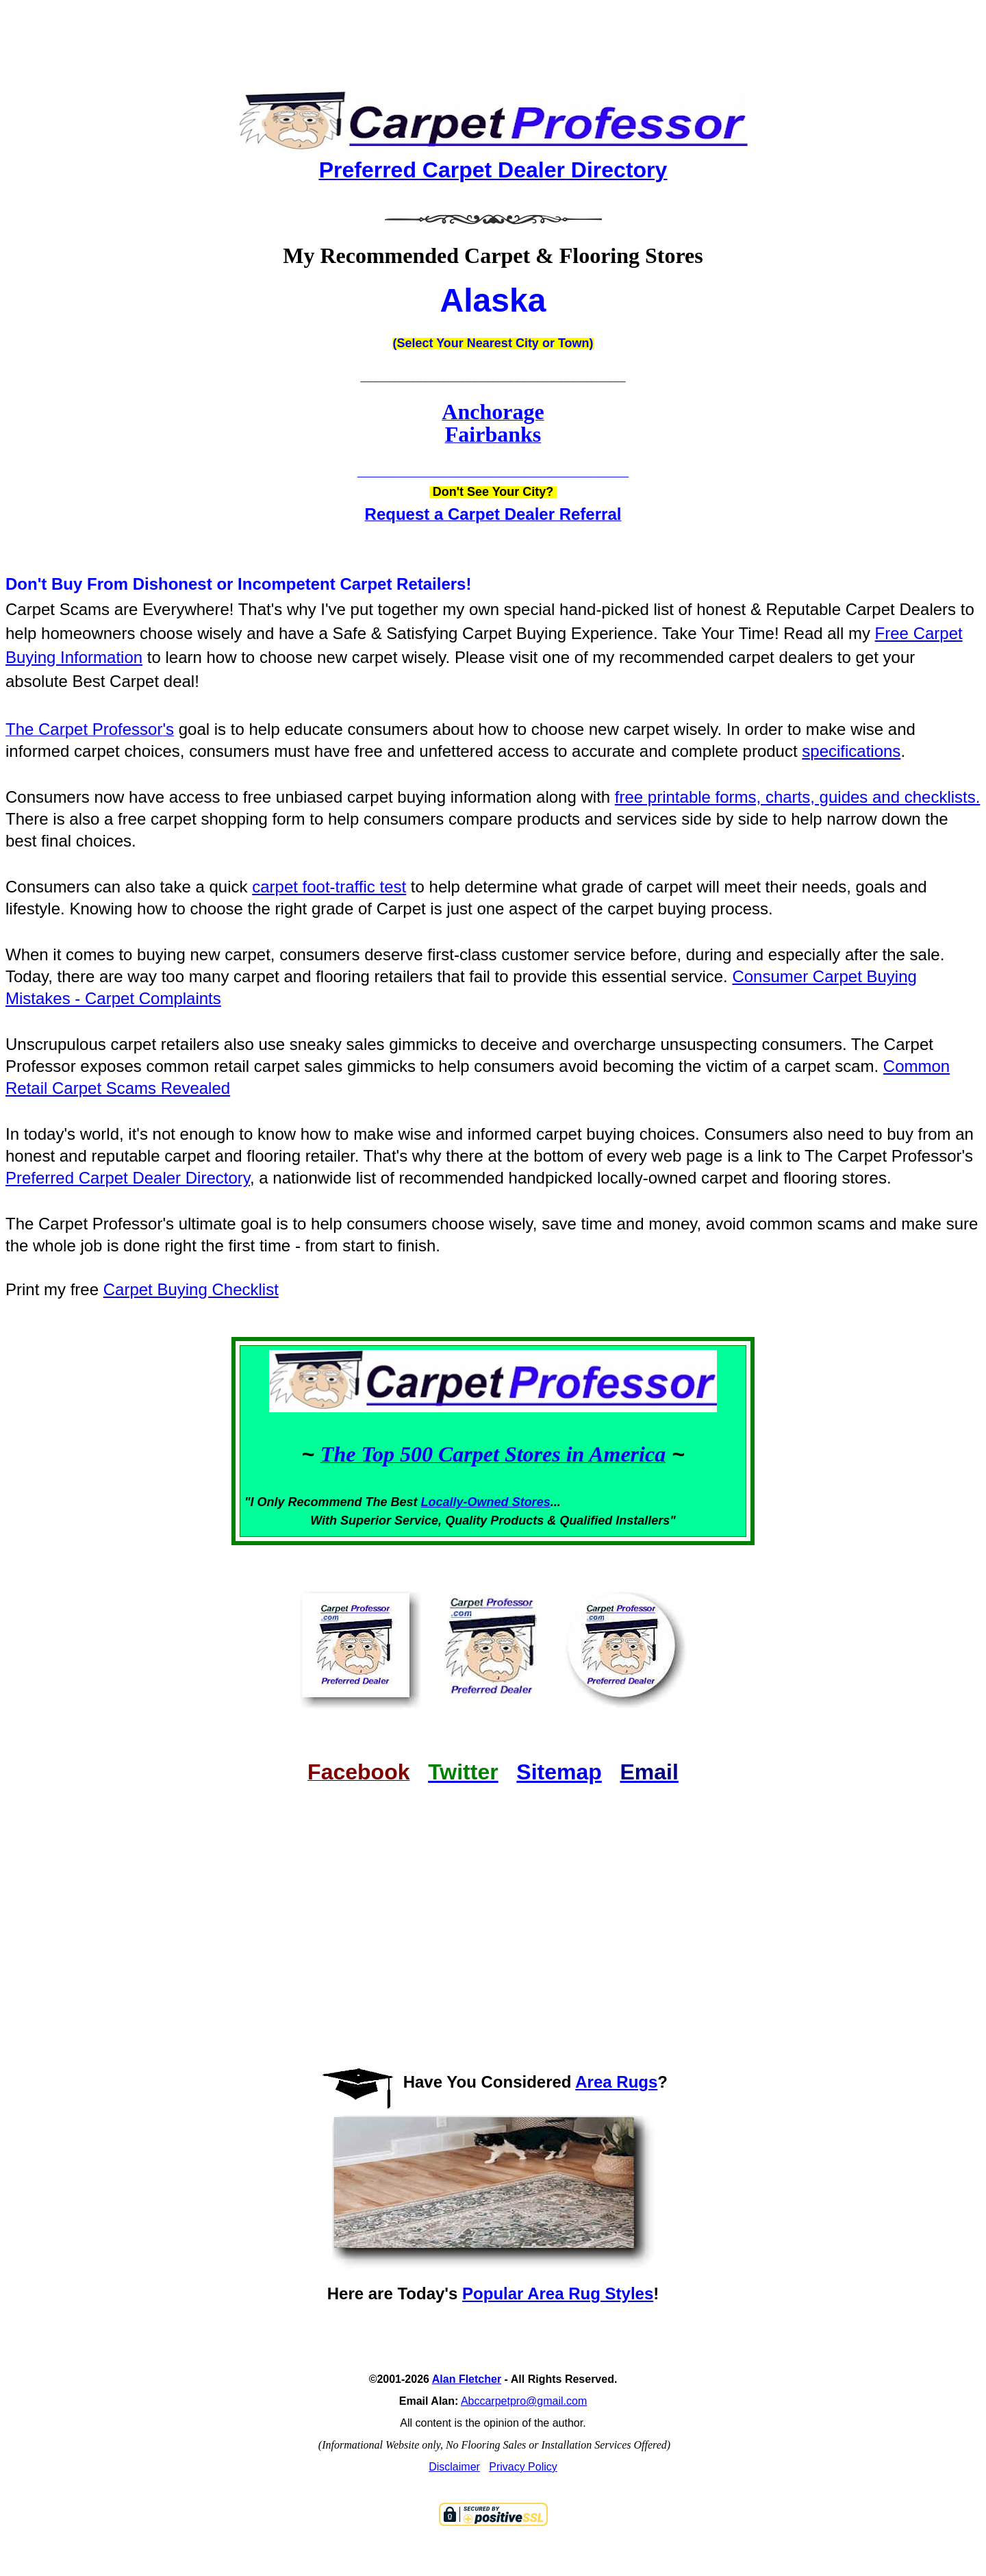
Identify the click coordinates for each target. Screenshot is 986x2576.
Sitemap (558, 1772)
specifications (851, 751)
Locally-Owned (466, 1502)
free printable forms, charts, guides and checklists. (798, 797)
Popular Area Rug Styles (557, 2293)
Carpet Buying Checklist (191, 1289)
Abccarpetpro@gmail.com (524, 2401)
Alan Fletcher (466, 2379)
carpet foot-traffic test (329, 886)
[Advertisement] (493, 33)
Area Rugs (616, 2082)
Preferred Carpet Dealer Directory (127, 1177)
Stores (531, 1502)
